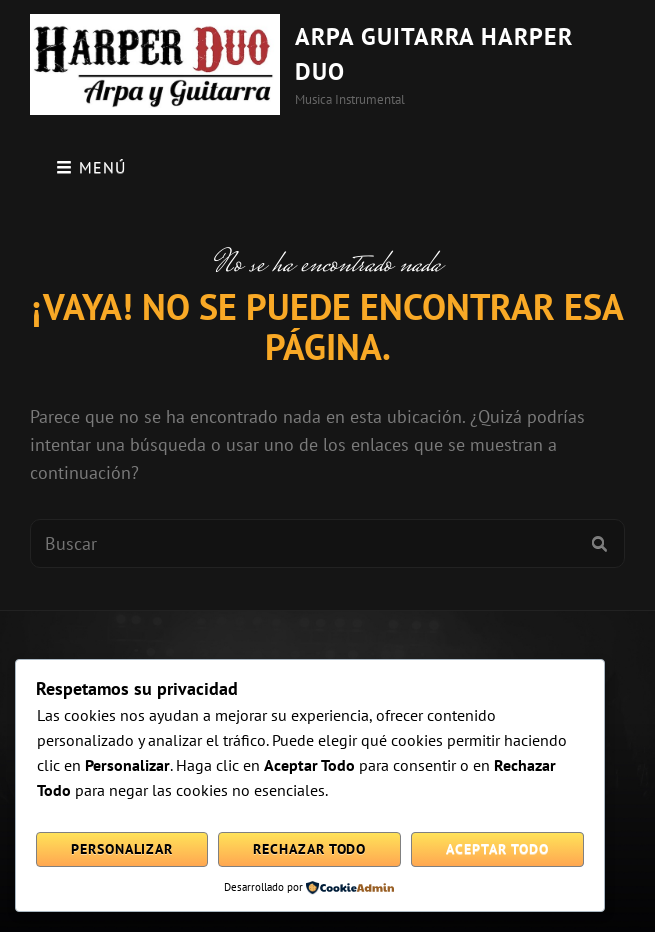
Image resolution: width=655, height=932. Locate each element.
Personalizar (122, 849)
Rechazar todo (309, 849)
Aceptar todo (497, 849)
